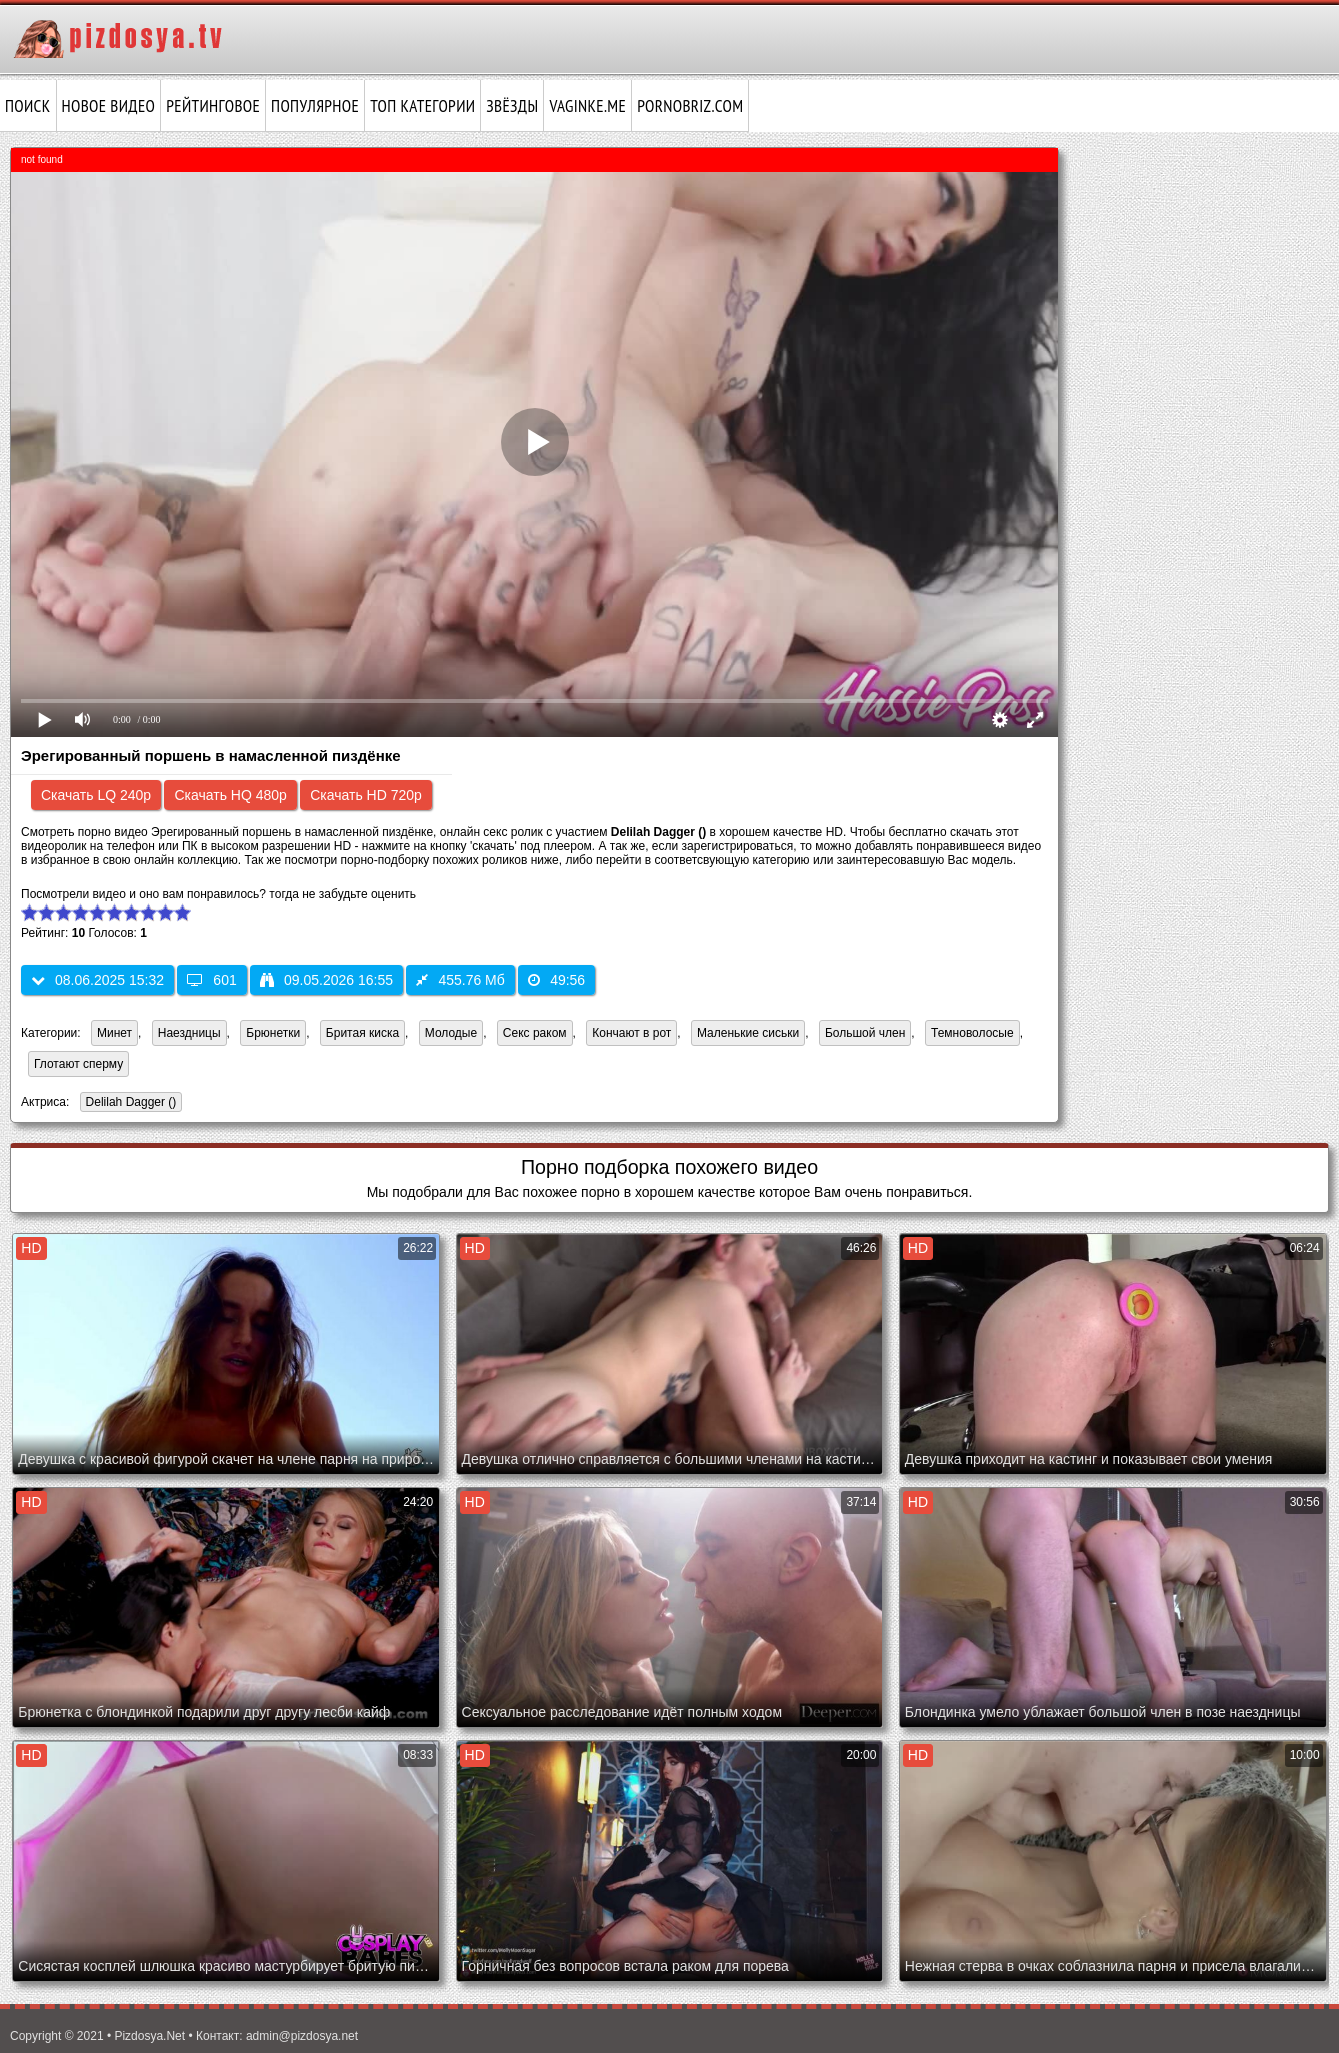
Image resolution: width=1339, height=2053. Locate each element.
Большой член (865, 1033)
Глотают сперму (78, 1064)
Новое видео (109, 106)
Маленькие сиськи (748, 1033)
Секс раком (535, 1033)
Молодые (451, 1033)
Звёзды (512, 106)
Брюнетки (273, 1033)
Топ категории (422, 106)
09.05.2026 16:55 (326, 980)
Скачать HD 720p (366, 795)
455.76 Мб (460, 980)
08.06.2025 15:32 (97, 980)
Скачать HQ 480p (230, 795)
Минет (114, 1033)
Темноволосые (972, 1033)
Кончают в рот (631, 1033)
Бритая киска (362, 1033)
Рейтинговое (213, 106)
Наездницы (189, 1033)
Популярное (315, 106)
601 (211, 980)
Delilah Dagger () (128, 1103)
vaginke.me (587, 106)
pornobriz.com (690, 106)
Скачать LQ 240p (96, 795)
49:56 (556, 980)
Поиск (28, 106)
